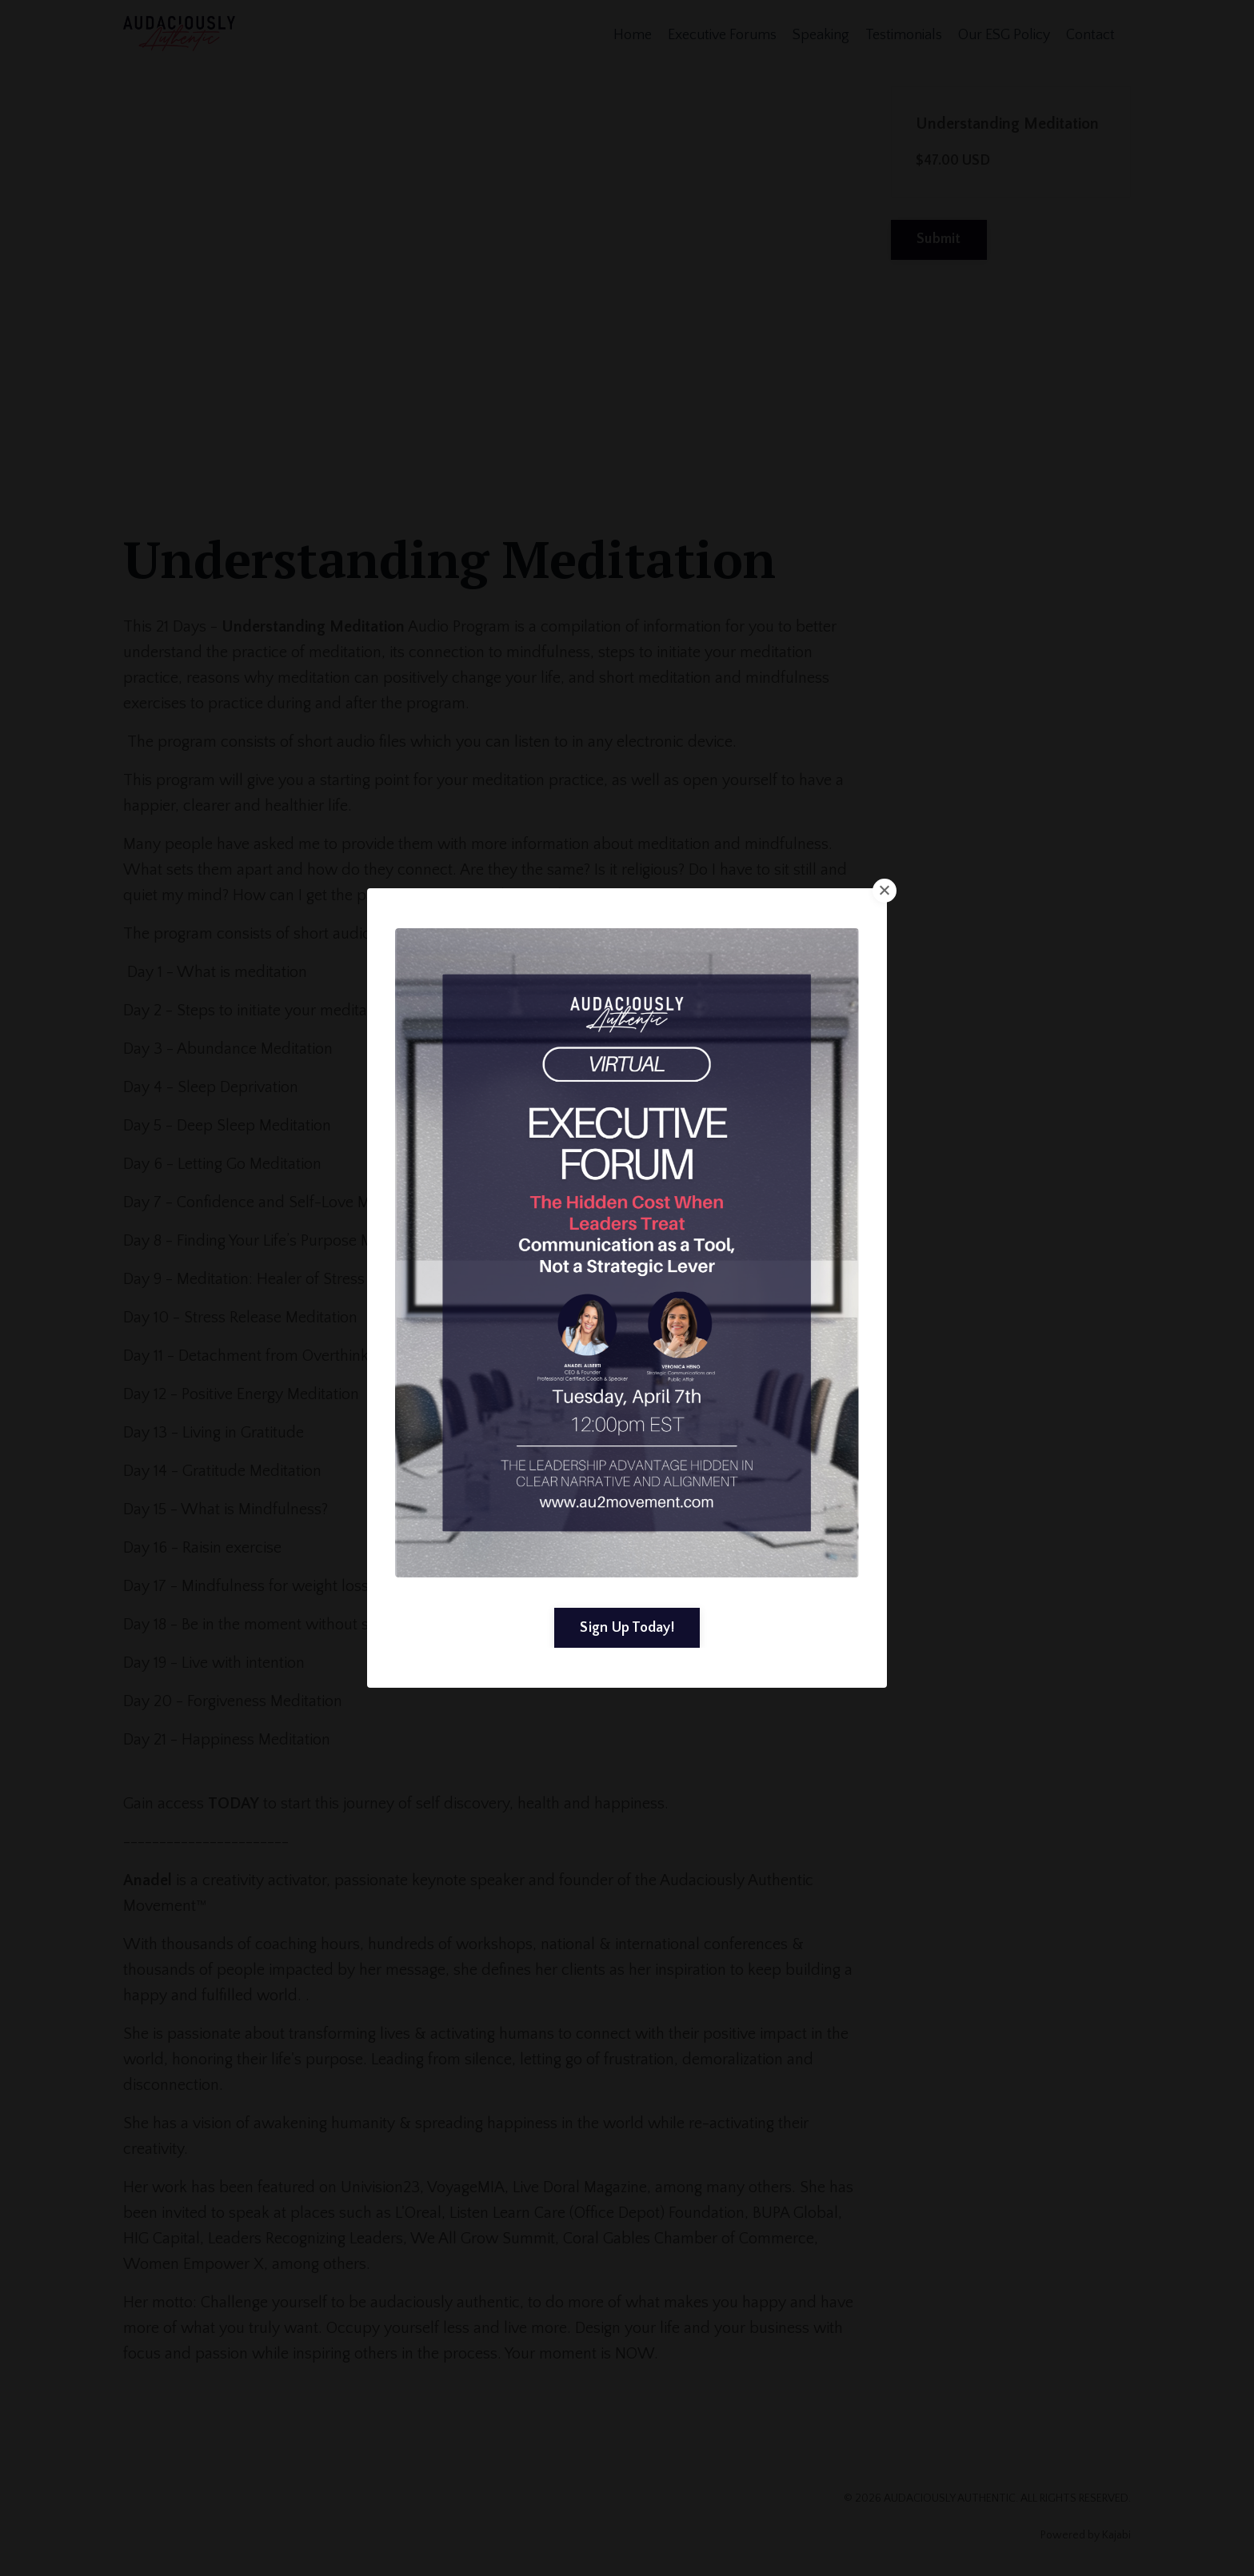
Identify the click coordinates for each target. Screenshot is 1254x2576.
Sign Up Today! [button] (627, 1627)
